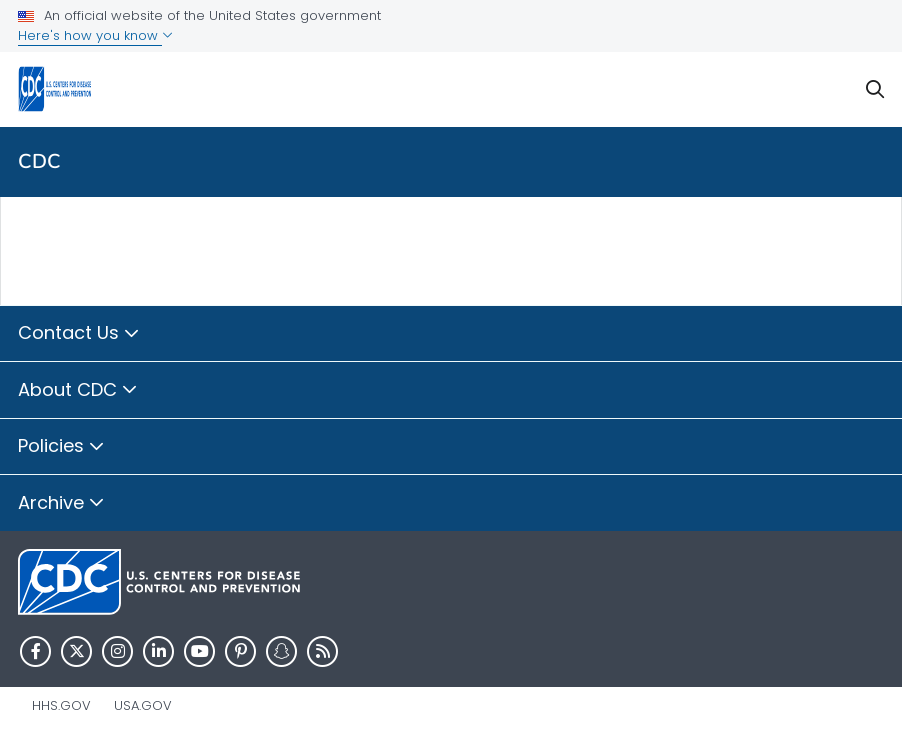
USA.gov (143, 705)
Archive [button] (61, 504)
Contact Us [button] (79, 334)
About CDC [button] (78, 391)
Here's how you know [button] (95, 35)
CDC (39, 161)
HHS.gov (61, 705)
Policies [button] (61, 447)
